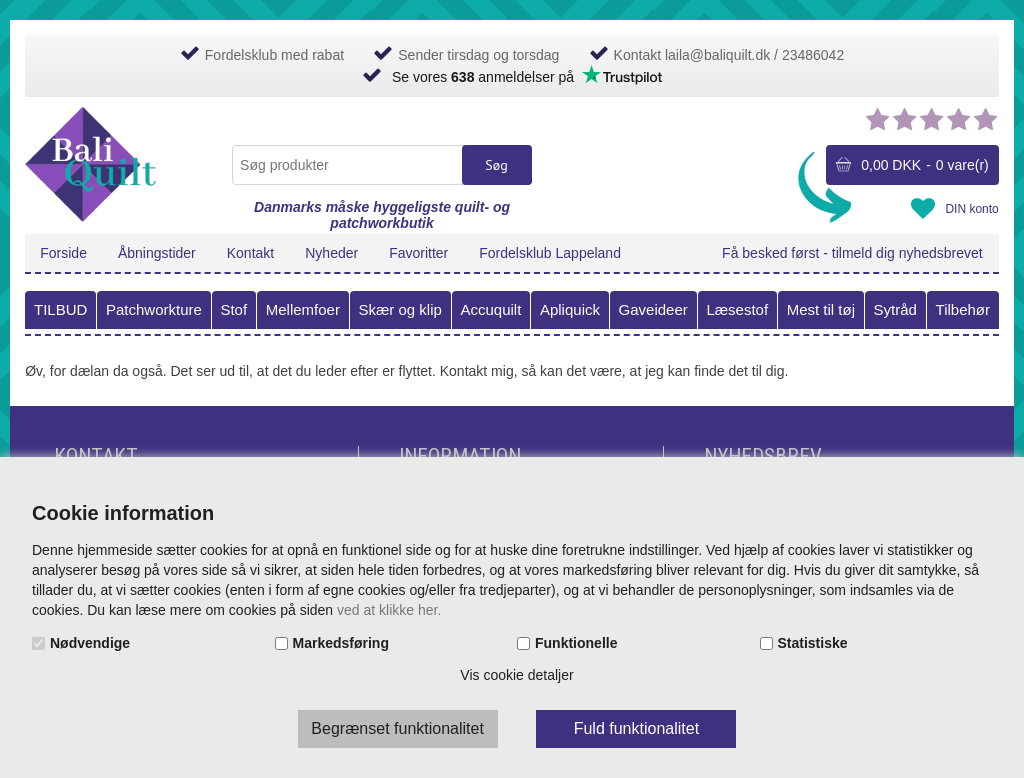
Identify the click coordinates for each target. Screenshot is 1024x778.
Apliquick (570, 309)
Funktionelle (576, 643)
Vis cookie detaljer (516, 675)
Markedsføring (341, 643)
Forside (63, 253)
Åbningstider (157, 253)
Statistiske (813, 643)
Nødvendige (90, 643)
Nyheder (331, 253)
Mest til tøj (821, 309)
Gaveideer (653, 309)
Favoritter (418, 253)
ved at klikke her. (389, 610)
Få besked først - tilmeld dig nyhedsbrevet (852, 253)
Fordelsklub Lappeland (550, 253)
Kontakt (250, 253)
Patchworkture (154, 309)
